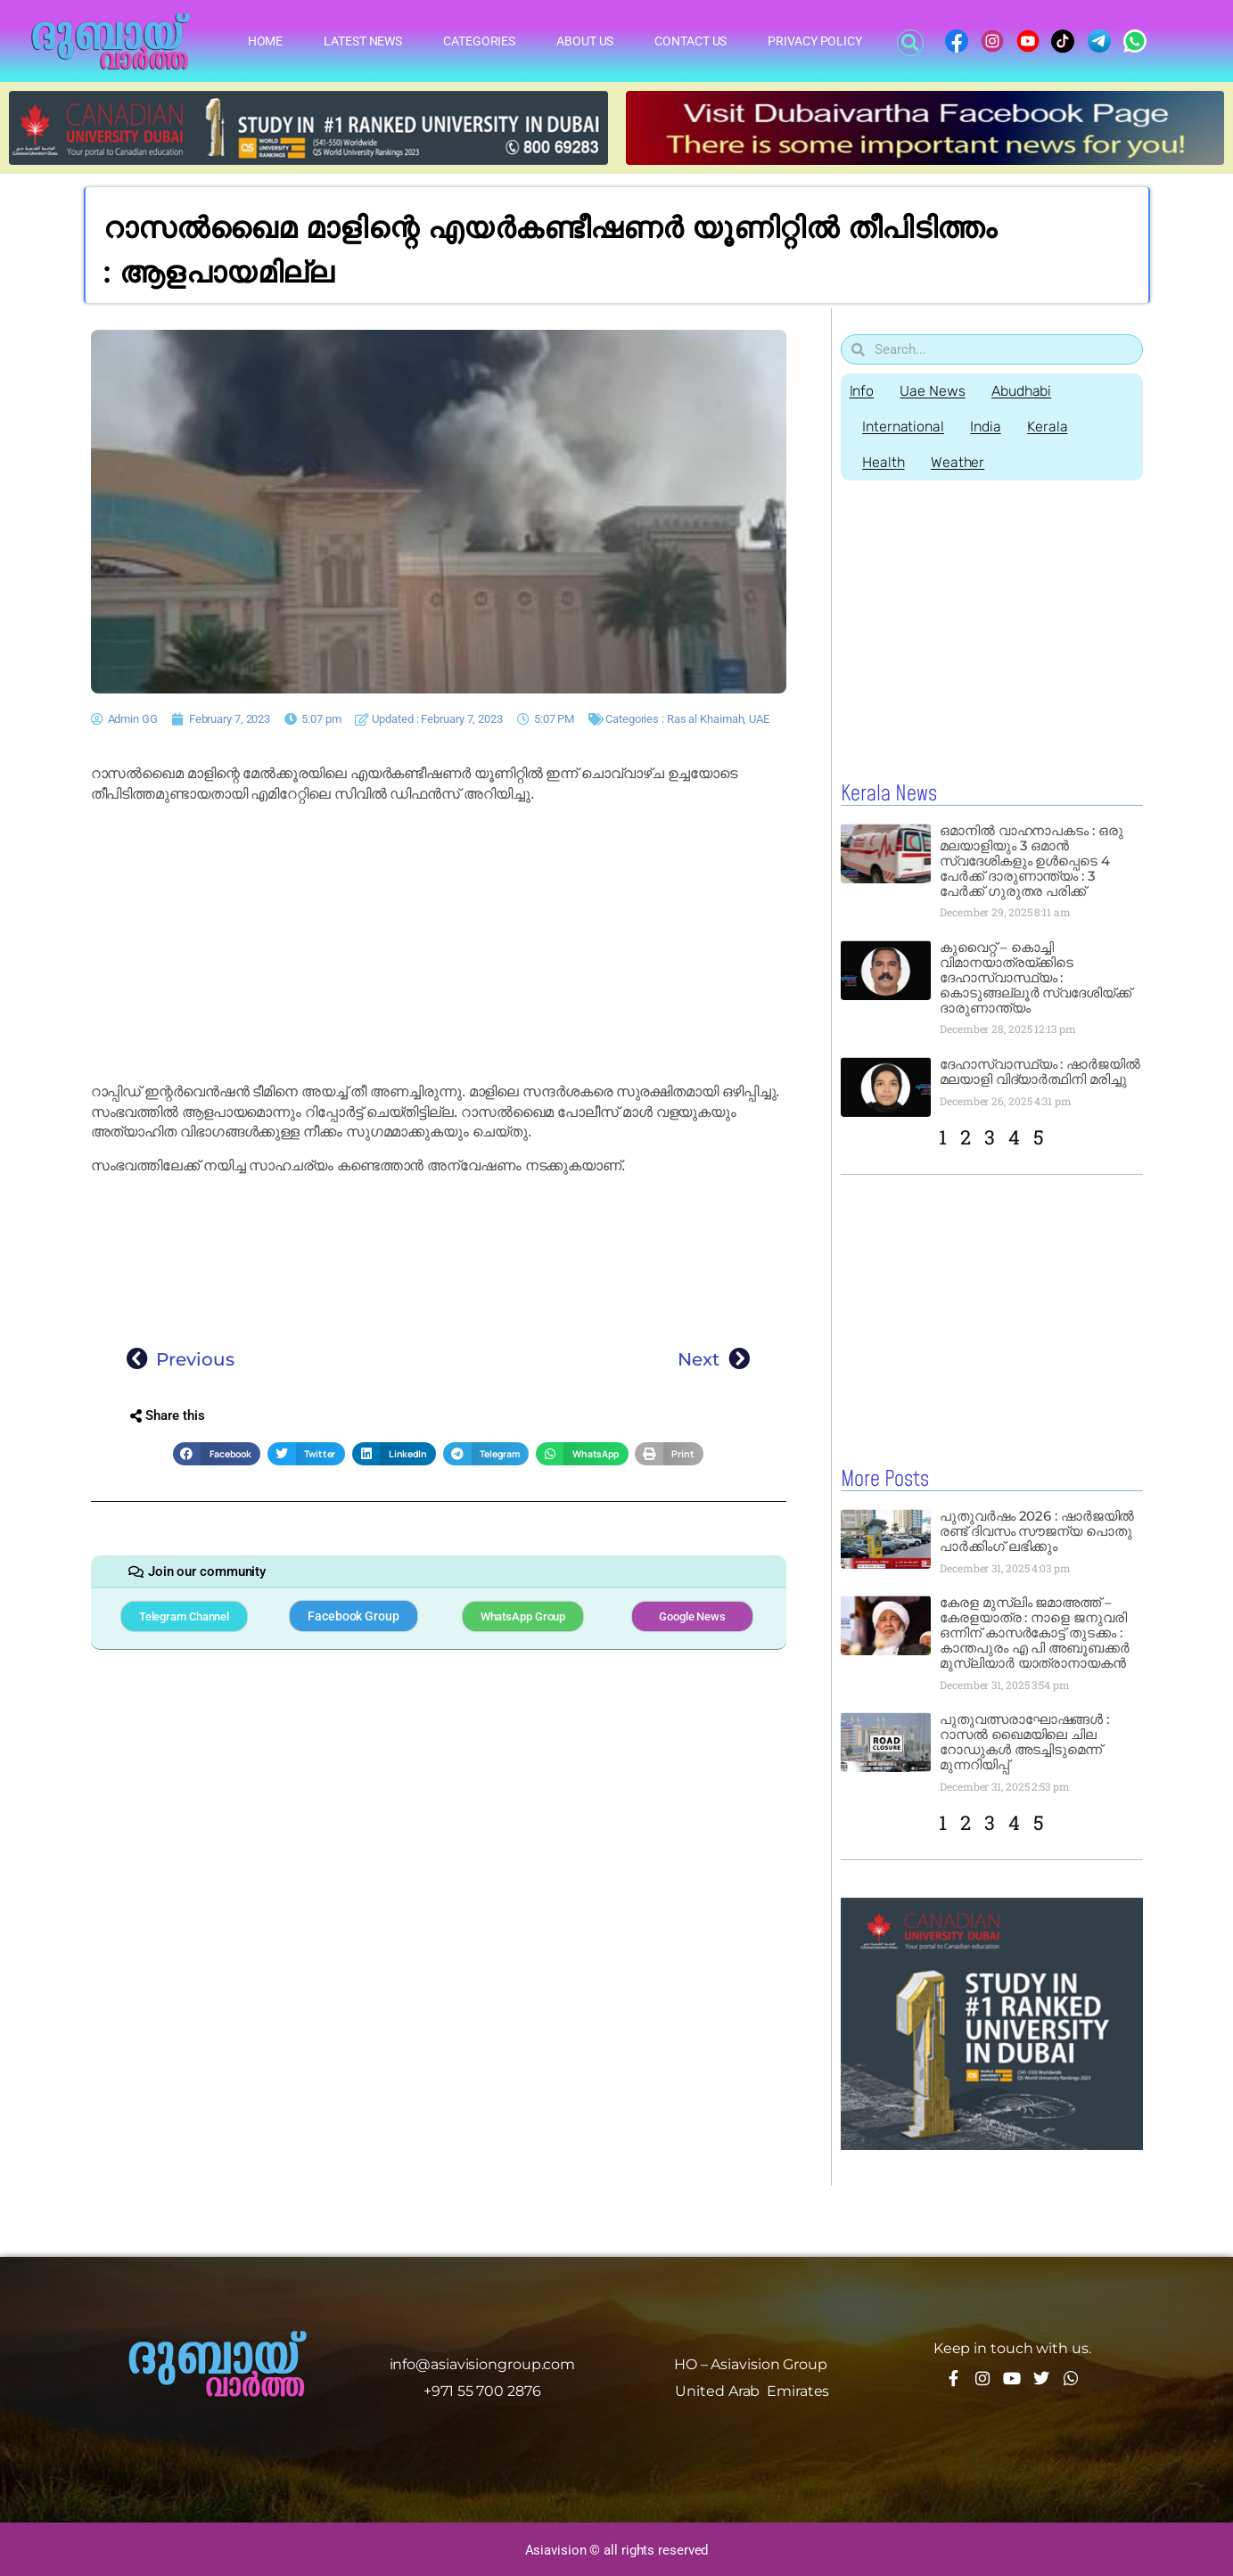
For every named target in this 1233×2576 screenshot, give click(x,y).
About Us (584, 41)
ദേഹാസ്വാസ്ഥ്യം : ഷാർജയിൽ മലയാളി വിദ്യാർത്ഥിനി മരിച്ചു (1040, 1071)
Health (884, 462)
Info (862, 390)
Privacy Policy (815, 41)
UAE (759, 719)
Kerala (1049, 426)
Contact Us (690, 41)
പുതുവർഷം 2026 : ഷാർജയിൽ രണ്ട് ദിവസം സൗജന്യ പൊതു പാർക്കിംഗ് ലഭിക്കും (1037, 1530)
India (986, 426)
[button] (910, 42)
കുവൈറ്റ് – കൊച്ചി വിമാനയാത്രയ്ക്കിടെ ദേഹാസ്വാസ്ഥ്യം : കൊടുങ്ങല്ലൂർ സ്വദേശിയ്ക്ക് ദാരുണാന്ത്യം (1035, 977)
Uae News (933, 390)
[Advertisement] (438, 943)
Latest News (363, 41)
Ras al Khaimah (705, 719)
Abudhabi (1022, 390)
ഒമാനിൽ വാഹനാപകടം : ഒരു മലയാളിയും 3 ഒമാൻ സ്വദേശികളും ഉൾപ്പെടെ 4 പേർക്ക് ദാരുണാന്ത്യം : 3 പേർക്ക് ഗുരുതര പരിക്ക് (1031, 860)
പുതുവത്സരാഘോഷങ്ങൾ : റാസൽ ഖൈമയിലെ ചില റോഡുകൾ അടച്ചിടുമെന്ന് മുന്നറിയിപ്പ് (1024, 1741)
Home (266, 41)
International (904, 426)
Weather (958, 462)
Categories (479, 41)
